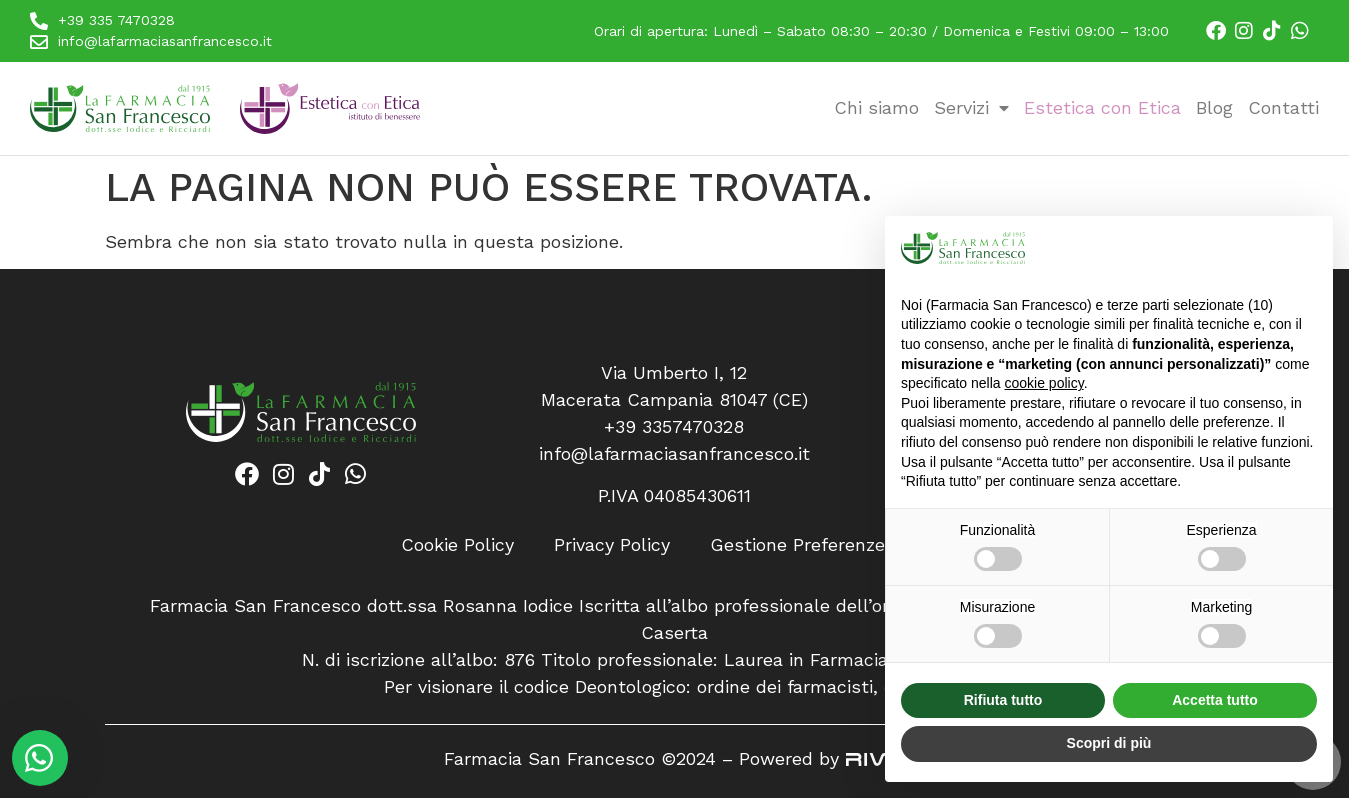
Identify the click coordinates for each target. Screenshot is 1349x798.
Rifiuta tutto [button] (1003, 700)
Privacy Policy (612, 544)
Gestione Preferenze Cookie (829, 544)
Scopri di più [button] (1109, 743)
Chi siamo (876, 107)
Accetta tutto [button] (1215, 700)
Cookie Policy (457, 544)
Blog (1214, 107)
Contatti (1283, 107)
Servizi (971, 107)
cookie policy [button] (1044, 383)
